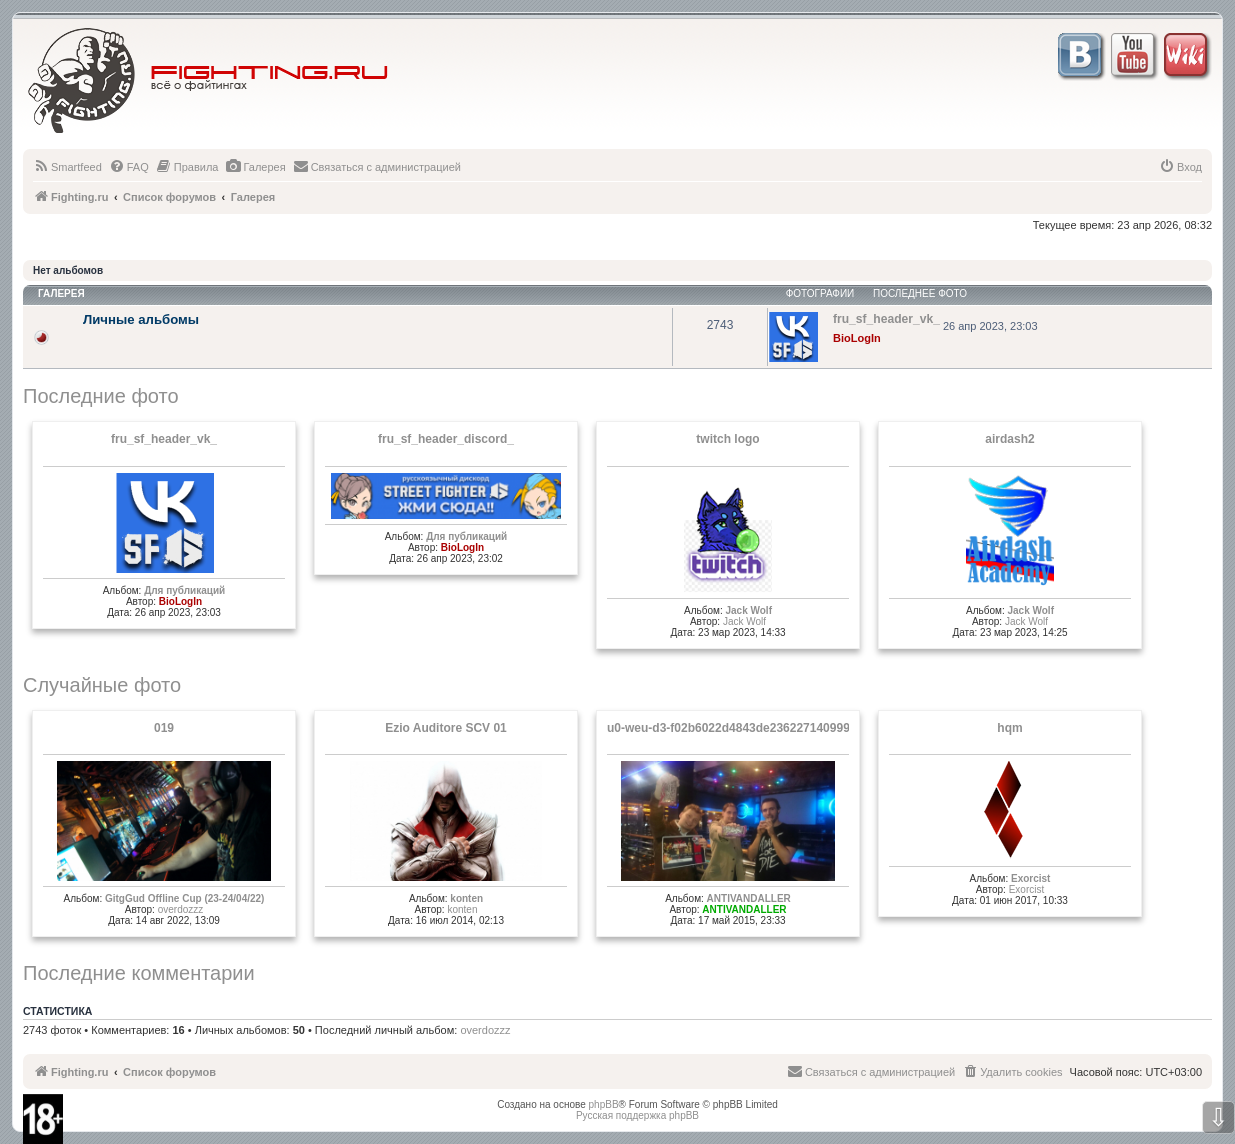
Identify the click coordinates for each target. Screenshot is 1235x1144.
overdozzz (181, 909)
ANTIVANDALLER (749, 898)
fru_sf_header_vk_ (164, 439)
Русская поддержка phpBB (637, 1115)
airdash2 (1009, 439)
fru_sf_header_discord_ (446, 439)
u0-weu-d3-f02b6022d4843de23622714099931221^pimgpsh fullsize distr (810, 728)
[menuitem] (67, 167)
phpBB (604, 1104)
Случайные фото (102, 685)
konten (466, 898)
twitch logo (727, 439)
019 (164, 728)
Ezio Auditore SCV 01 (446, 728)
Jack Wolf (748, 610)
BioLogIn (857, 338)
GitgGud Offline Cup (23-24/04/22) (184, 898)
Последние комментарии (139, 973)
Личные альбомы (141, 319)
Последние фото (101, 396)
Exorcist (1030, 878)
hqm (1009, 728)
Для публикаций (184, 590)
